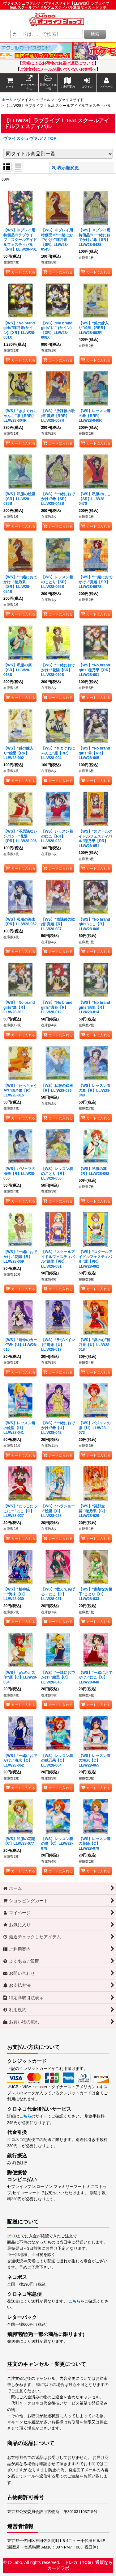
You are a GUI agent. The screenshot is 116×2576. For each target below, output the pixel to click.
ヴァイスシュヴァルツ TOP (30, 138)
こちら (25, 2116)
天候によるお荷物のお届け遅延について (58, 63)
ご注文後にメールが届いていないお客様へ (58, 69)
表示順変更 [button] (65, 167)
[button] (48, 83)
